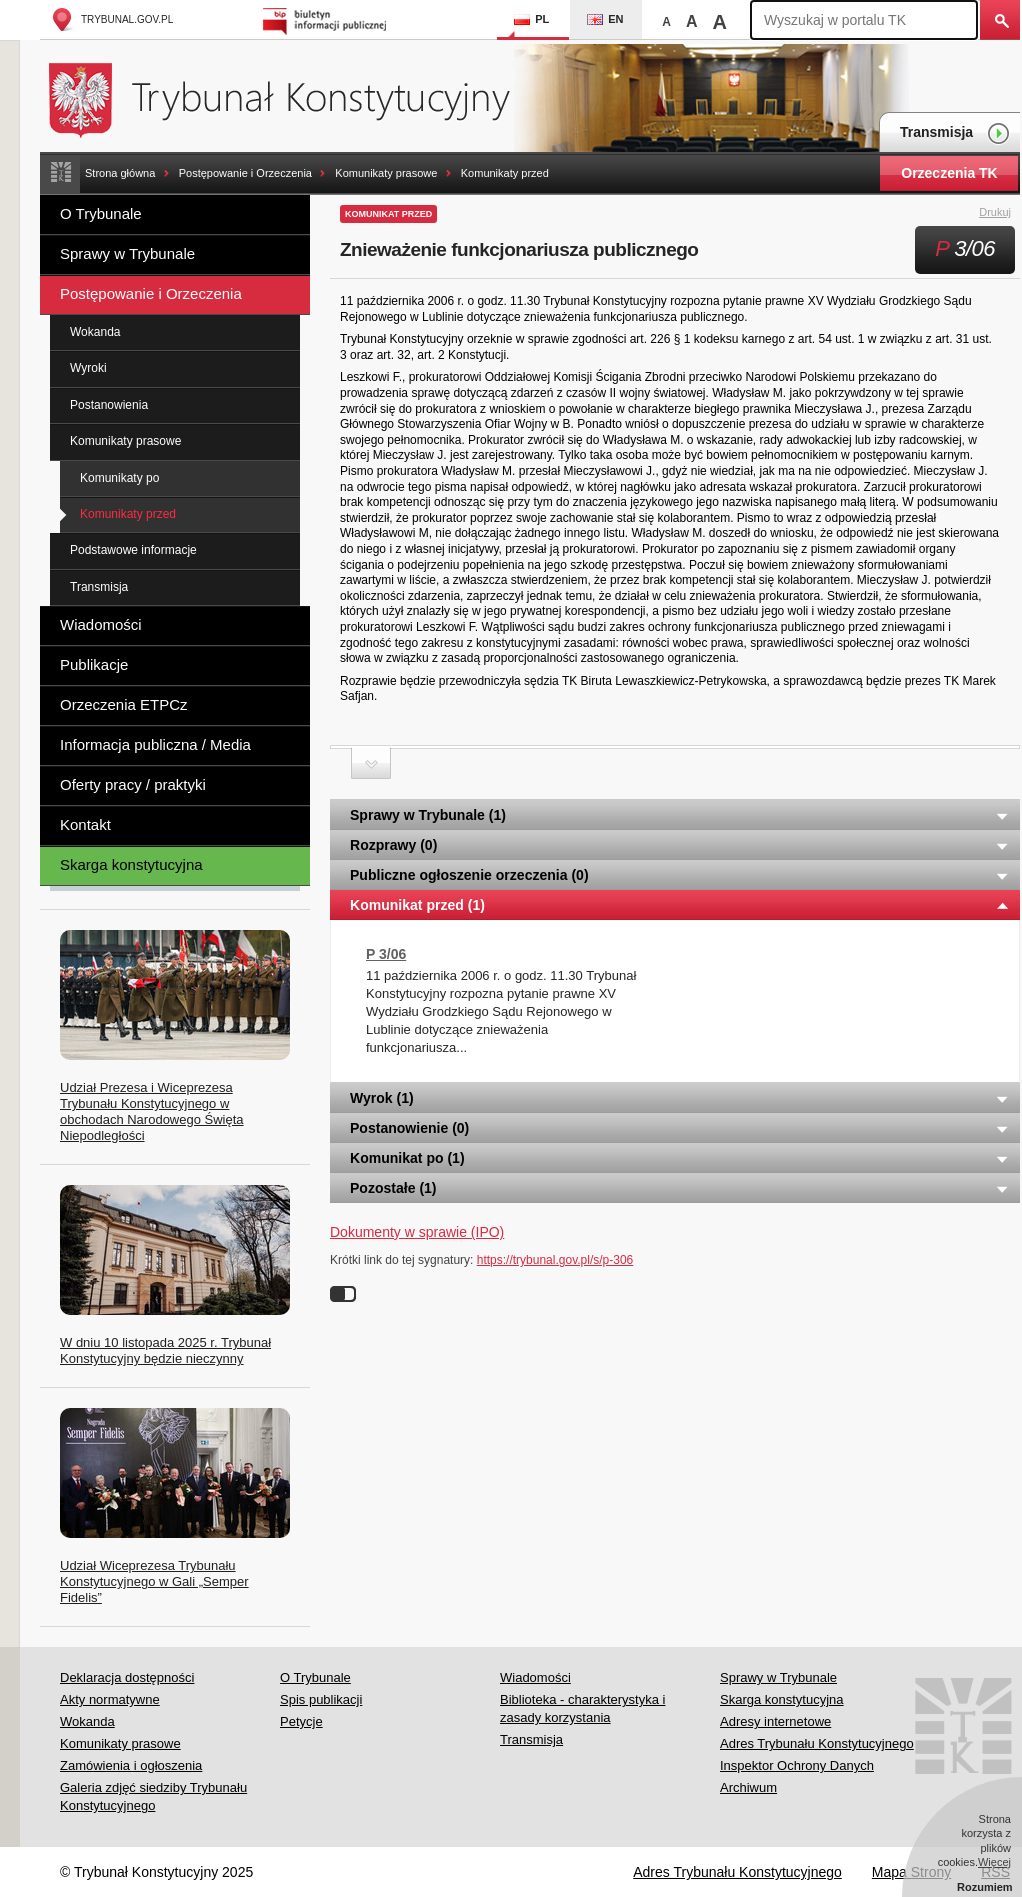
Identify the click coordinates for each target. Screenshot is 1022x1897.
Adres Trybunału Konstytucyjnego (817, 1743)
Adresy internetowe (775, 1721)
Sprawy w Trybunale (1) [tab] (680, 815)
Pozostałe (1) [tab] (680, 1188)
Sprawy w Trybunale (127, 253)
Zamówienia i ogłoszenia (131, 1765)
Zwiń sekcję (371, 763)
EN (605, 19)
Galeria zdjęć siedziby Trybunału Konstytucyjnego (153, 1796)
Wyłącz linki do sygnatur (343, 1294)
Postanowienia (109, 405)
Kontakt (85, 824)
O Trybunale (101, 213)
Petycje (301, 1721)
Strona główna (120, 173)
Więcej (994, 1862)
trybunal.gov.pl (111, 19)
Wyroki (88, 368)
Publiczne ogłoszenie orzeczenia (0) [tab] (680, 875)
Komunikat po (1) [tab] (680, 1158)
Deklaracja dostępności (127, 1677)
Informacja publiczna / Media (155, 744)
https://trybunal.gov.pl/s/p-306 (555, 1260)
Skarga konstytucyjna (131, 864)
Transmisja (955, 133)
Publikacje (94, 664)
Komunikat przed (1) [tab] (680, 905)
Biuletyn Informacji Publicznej (327, 19)
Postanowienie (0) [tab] (680, 1128)
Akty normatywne (110, 1699)
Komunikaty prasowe (386, 173)
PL (531, 19)
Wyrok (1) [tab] (680, 1098)
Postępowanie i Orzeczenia (245, 173)
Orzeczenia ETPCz (124, 704)
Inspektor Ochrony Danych (797, 1765)
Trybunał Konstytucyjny (290, 97)
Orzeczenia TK (949, 173)
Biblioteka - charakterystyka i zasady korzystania (582, 1708)
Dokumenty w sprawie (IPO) (417, 1232)
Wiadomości (101, 624)
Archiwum (748, 1787)
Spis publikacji (321, 1699)
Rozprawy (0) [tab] (680, 845)
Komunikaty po (119, 478)
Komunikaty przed (505, 173)
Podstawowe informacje (133, 550)
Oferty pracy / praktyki (133, 784)
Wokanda (95, 332)
